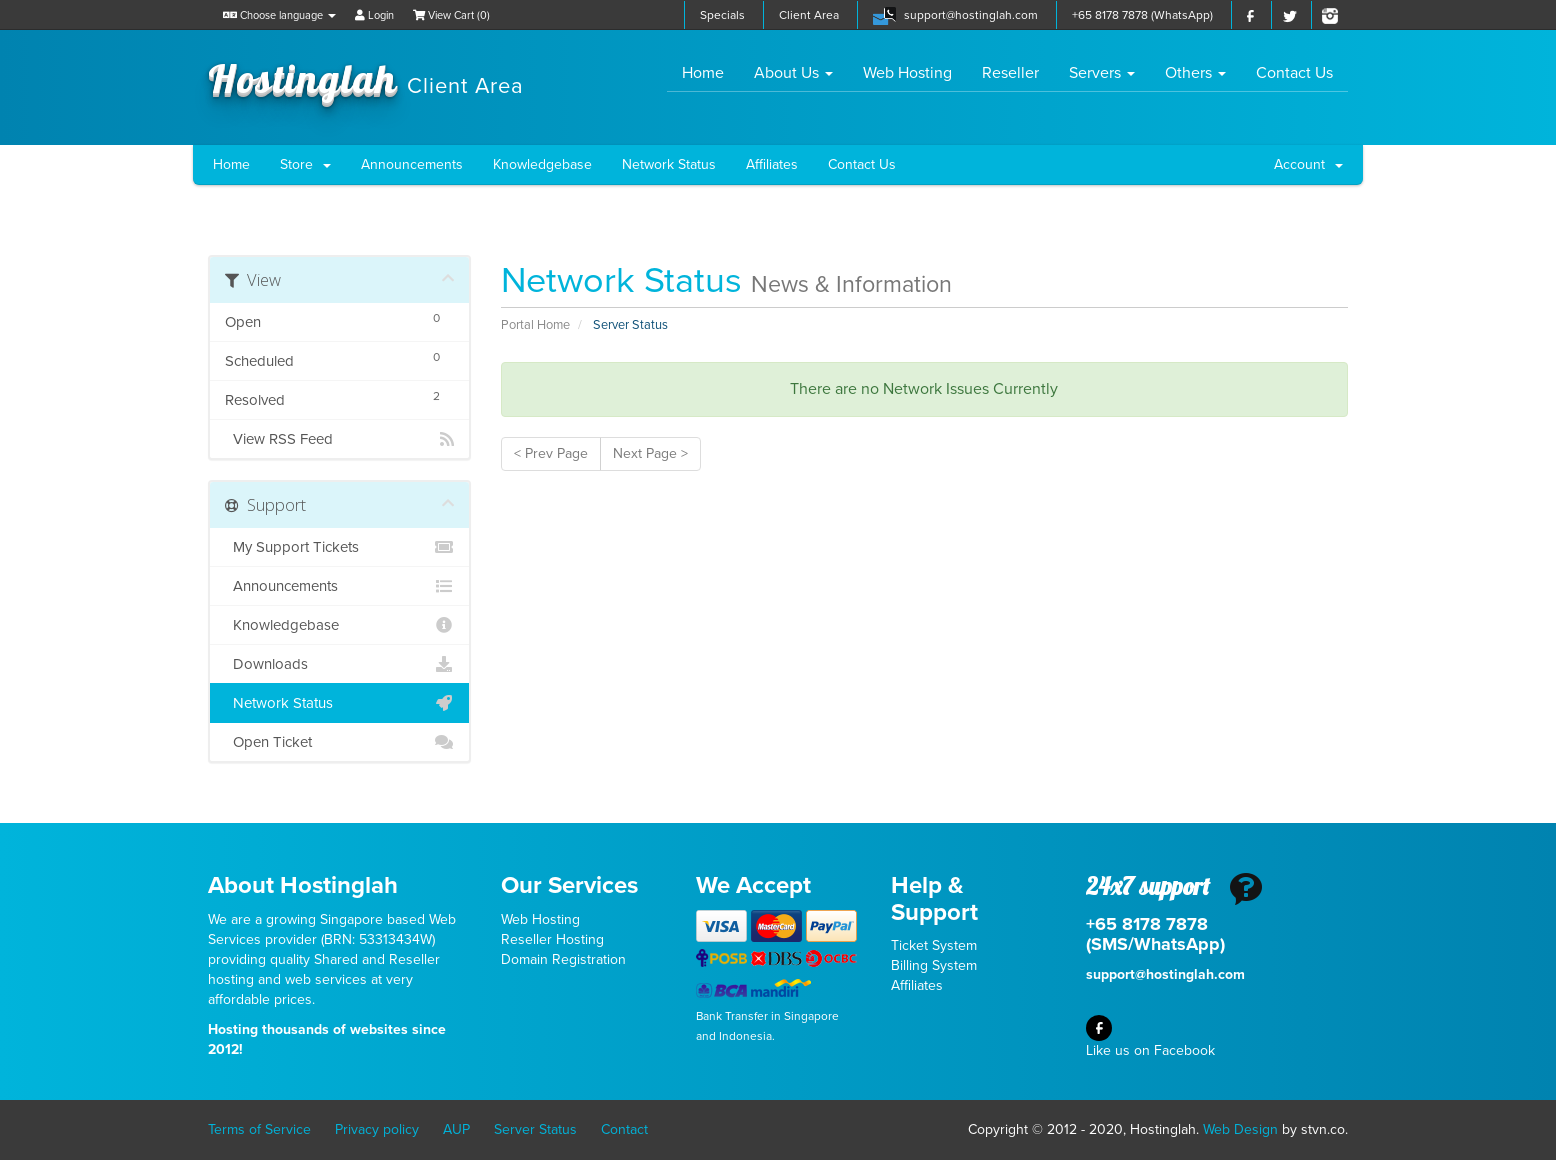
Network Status (669, 164)
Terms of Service (259, 1129)
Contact (624, 1129)
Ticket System (934, 945)
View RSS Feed (339, 439)
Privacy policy (377, 1129)
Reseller (1010, 73)
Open (339, 319)
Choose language (279, 15)
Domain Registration (563, 959)
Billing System (934, 965)
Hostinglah (366, 78)
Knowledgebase (542, 164)
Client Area (809, 15)
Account (1308, 164)
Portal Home (535, 325)
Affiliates (772, 164)
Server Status (535, 1129)
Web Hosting (907, 73)
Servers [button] (1102, 73)
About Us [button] (793, 73)
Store (305, 164)
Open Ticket (339, 742)
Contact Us (1294, 73)
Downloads (339, 664)
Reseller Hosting (552, 939)
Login (374, 15)
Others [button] (1195, 73)
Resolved (339, 397)
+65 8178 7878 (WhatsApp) (1142, 15)
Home (710, 72)
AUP (456, 1129)
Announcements (412, 164)
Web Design (1240, 1129)
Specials (722, 15)
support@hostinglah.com (971, 15)
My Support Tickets (339, 547)
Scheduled (339, 358)
